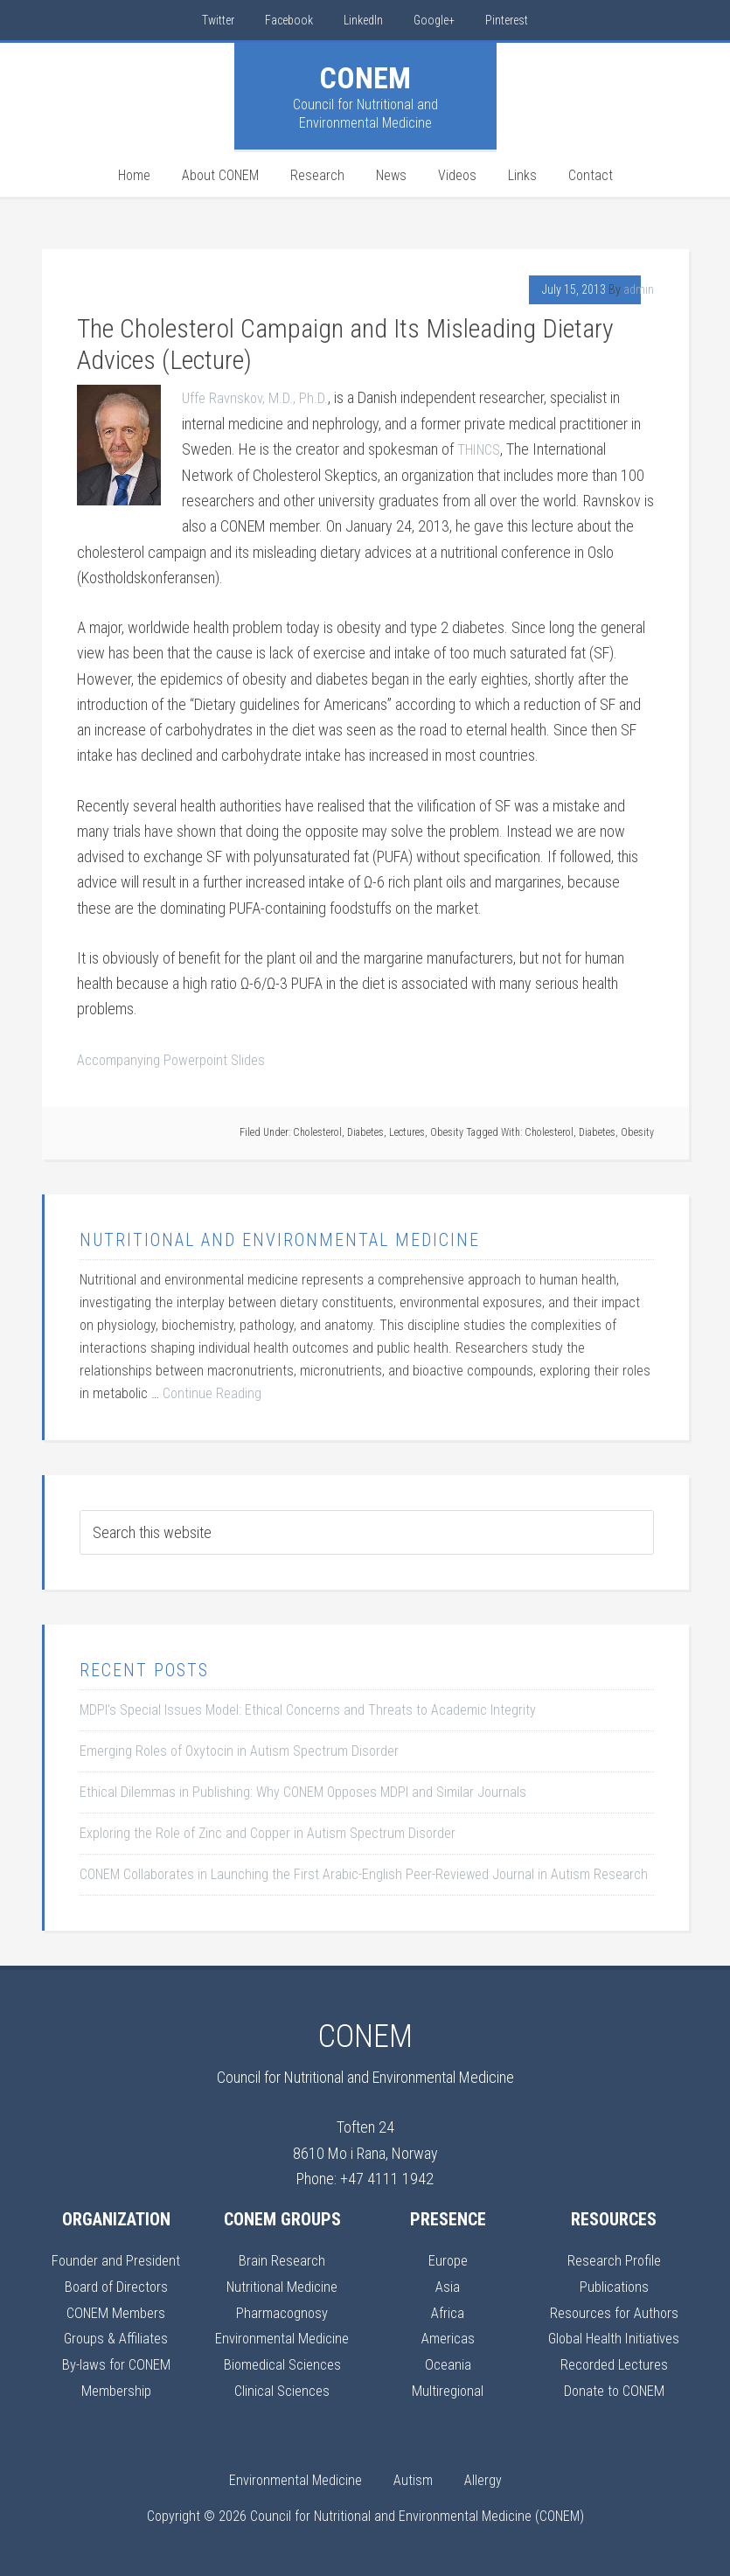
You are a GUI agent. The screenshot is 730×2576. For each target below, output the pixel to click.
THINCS (481, 449)
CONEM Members (116, 2310)
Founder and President (116, 2259)
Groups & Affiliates (115, 2335)
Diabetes (365, 1131)
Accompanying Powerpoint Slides (178, 1058)
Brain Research (282, 2259)
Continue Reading (212, 1391)
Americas (448, 2335)
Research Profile (614, 2259)
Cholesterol (317, 1131)
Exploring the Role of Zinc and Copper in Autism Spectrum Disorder (267, 1831)
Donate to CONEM (614, 2387)
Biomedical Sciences (282, 2361)
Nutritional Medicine (282, 2284)
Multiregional (447, 2387)
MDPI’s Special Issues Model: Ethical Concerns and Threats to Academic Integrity (308, 1708)
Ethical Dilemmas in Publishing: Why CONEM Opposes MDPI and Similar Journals (303, 1790)
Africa (447, 2310)
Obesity (446, 1131)
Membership (116, 2387)
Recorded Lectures (614, 2361)
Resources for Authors (613, 2310)
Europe (448, 2259)
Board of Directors (115, 2284)
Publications (614, 2284)
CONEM (365, 77)
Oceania (448, 2361)
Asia (448, 2284)
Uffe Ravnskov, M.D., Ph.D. (259, 397)
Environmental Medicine (282, 2335)
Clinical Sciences (282, 2387)
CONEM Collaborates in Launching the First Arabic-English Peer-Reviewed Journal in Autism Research (364, 1872)
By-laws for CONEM (116, 2361)
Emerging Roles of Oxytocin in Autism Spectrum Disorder (239, 1749)
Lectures (407, 1131)
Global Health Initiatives (614, 2335)
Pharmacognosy (281, 2310)
